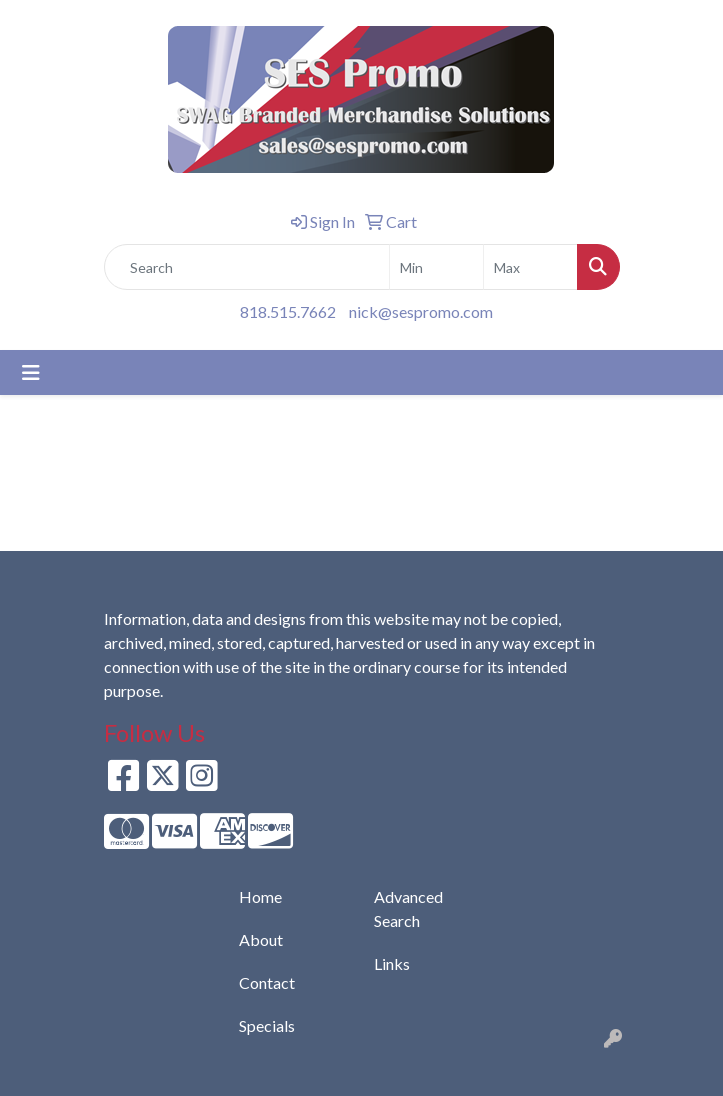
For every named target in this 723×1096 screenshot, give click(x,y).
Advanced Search (408, 908)
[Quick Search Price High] (530, 267)
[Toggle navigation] (31, 372)
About (261, 939)
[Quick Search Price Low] (436, 267)
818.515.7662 (288, 311)
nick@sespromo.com (421, 311)
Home (260, 896)
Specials (267, 1025)
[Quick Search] (247, 267)
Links (392, 963)
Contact (267, 982)
